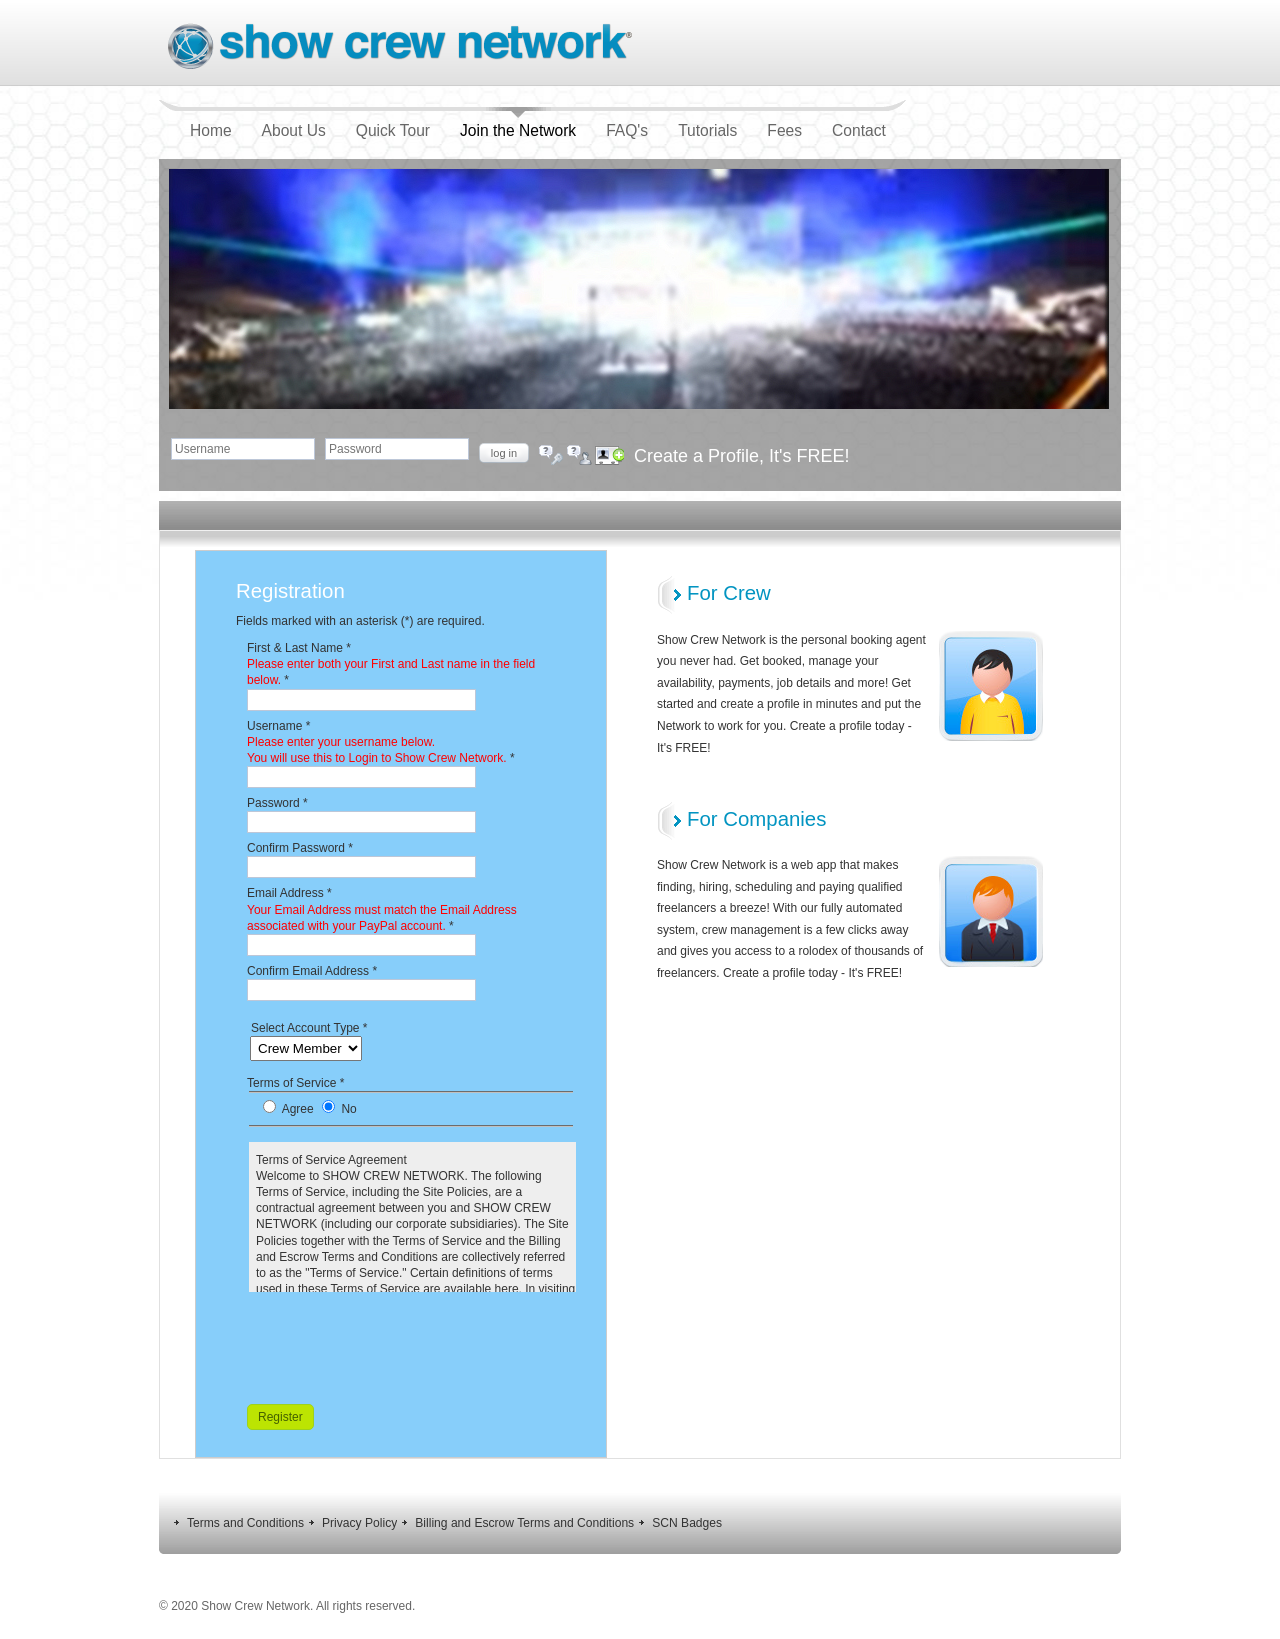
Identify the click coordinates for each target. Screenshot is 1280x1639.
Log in (504, 453)
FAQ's (627, 130)
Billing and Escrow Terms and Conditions (524, 1523)
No (348, 1109)
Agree (299, 1109)
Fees (784, 130)
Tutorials (707, 130)
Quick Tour (393, 130)
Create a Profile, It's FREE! (742, 456)
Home (211, 130)
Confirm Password (300, 848)
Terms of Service (295, 1083)
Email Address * (382, 909)
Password (277, 803)
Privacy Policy (359, 1523)
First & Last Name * (391, 664)
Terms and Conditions (245, 1523)
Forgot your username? (572, 448)
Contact (859, 130)
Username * (381, 742)
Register (280, 1417)
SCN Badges (687, 1523)
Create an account (599, 448)
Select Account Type (309, 1028)
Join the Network (518, 130)
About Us (294, 130)
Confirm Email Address (312, 971)
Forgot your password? (544, 448)
